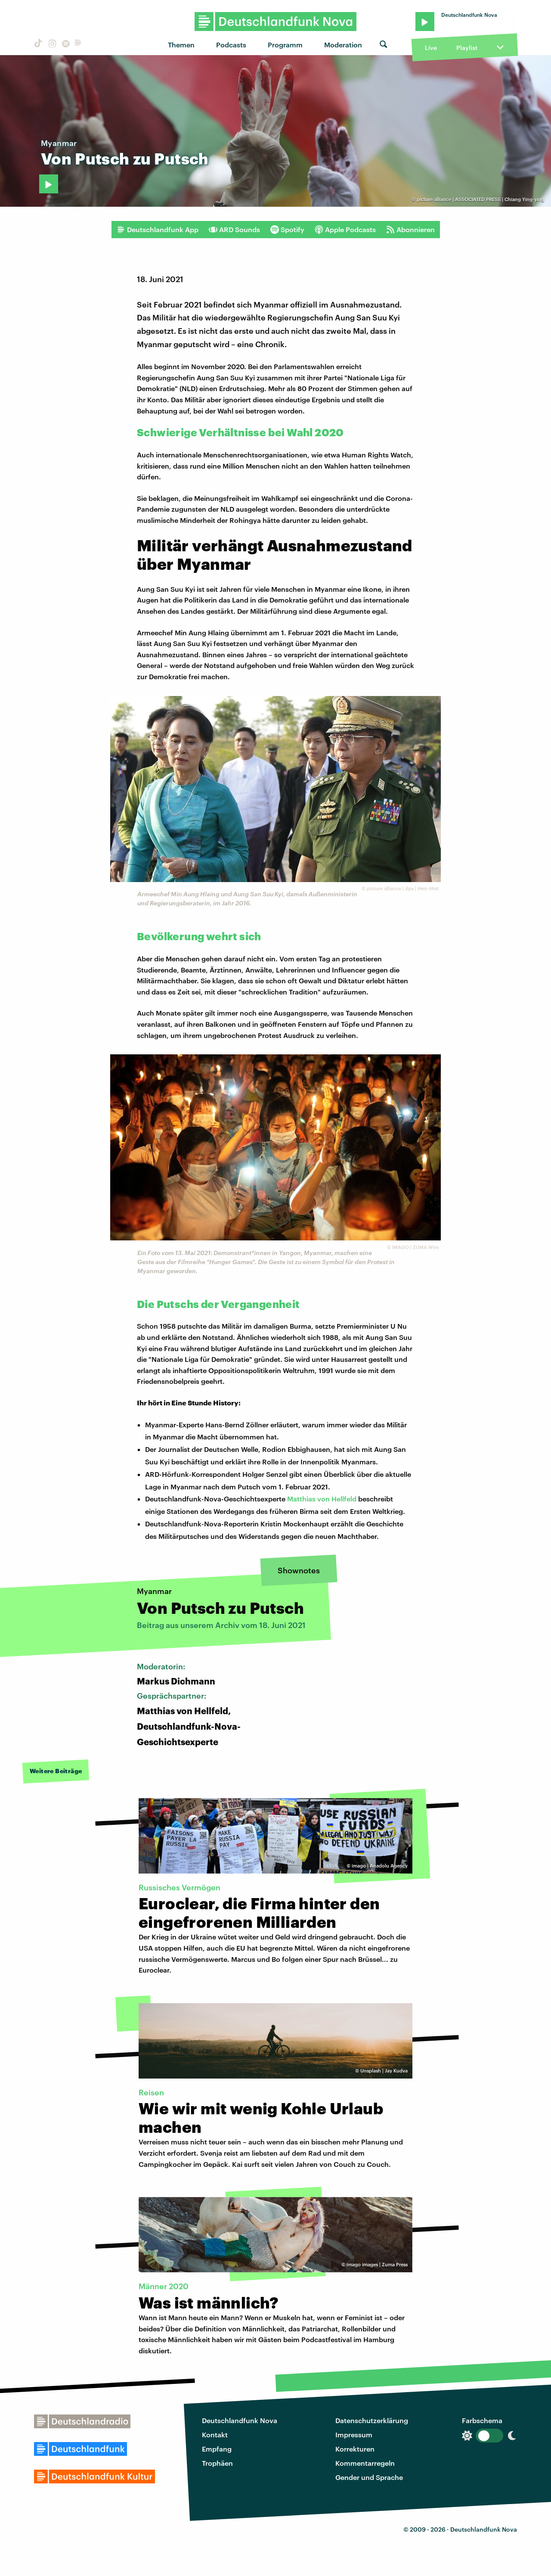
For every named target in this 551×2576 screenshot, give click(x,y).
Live (431, 47)
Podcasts (231, 44)
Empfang (217, 2449)
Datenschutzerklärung (371, 2420)
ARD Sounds (234, 229)
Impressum (353, 2434)
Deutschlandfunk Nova (239, 2420)
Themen (181, 44)
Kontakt (215, 2434)
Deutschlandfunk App (157, 229)
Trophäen (217, 2463)
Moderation (343, 44)
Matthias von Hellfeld (321, 1499)
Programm (285, 44)
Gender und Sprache (369, 2477)
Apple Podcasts (345, 229)
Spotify (287, 229)
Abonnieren (410, 229)
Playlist (466, 47)
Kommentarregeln (365, 2463)
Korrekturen (355, 2449)
